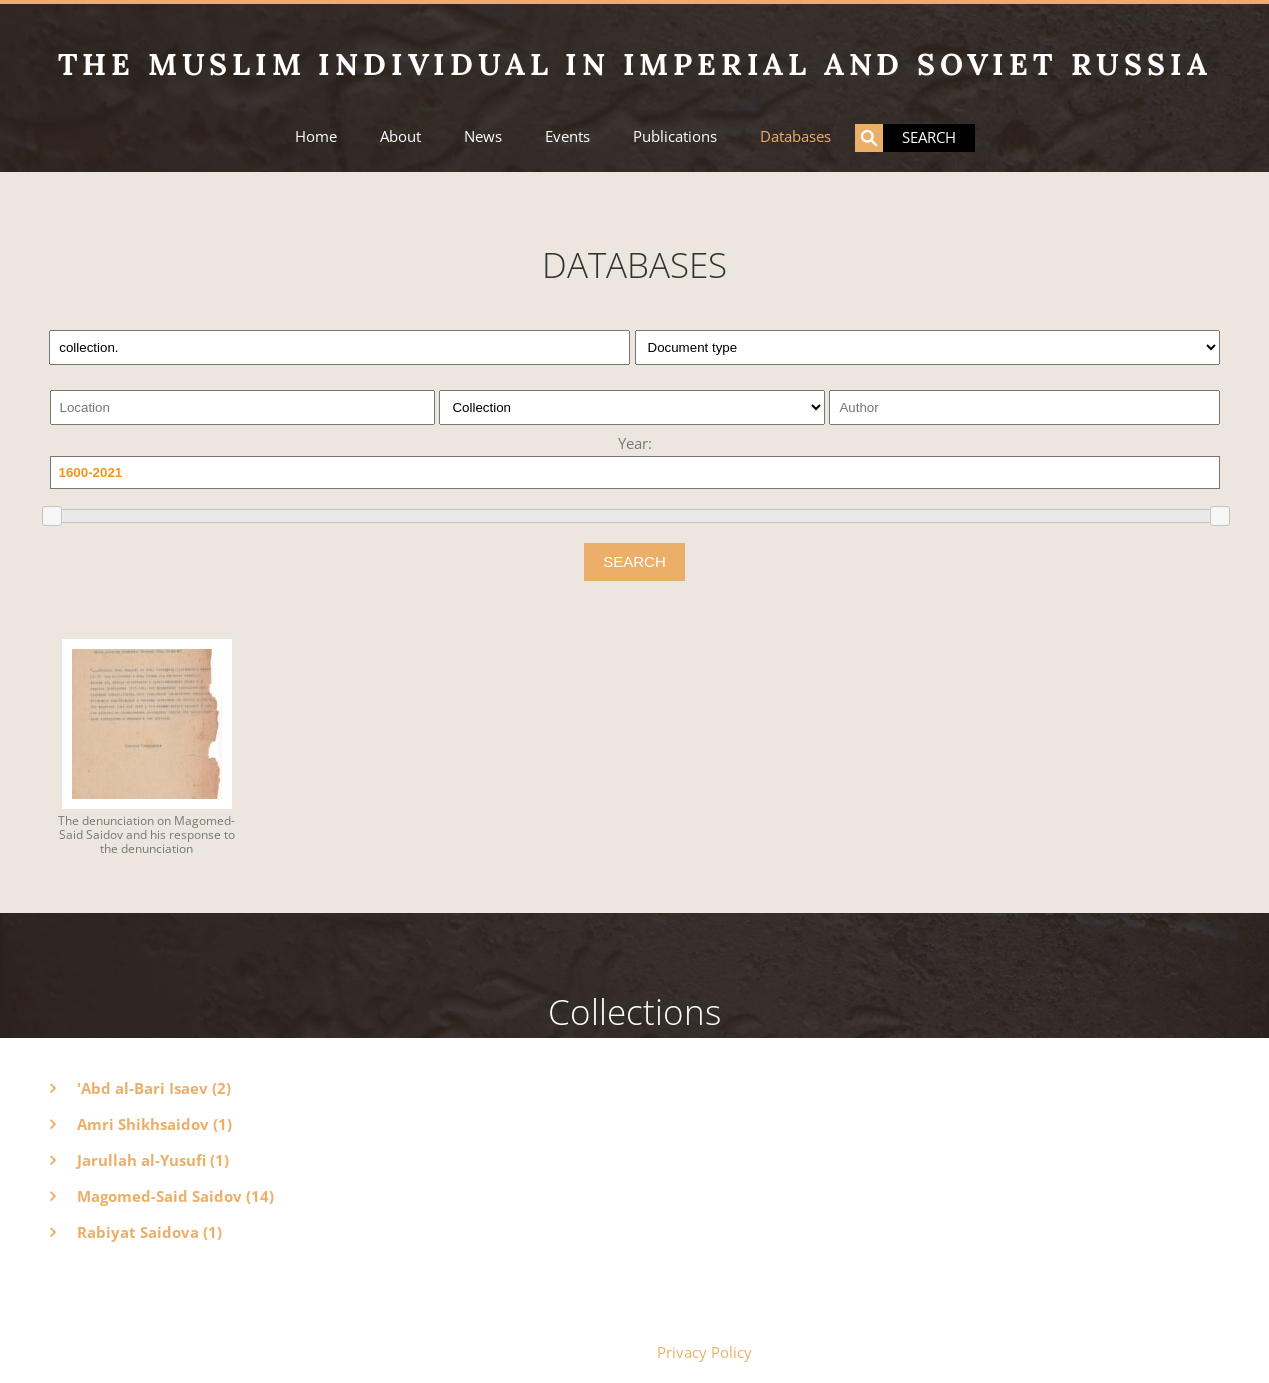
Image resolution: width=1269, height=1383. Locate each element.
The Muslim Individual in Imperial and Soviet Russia (635, 64)
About (400, 136)
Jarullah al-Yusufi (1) (153, 1160)
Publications (675, 136)
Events (567, 136)
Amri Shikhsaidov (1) (154, 1124)
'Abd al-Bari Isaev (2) (154, 1088)
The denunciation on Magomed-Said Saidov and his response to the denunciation (146, 835)
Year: (635, 443)
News (483, 136)
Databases (795, 136)
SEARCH (634, 561)
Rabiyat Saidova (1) (149, 1232)
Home (316, 136)
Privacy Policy (704, 1352)
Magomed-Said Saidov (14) (175, 1196)
